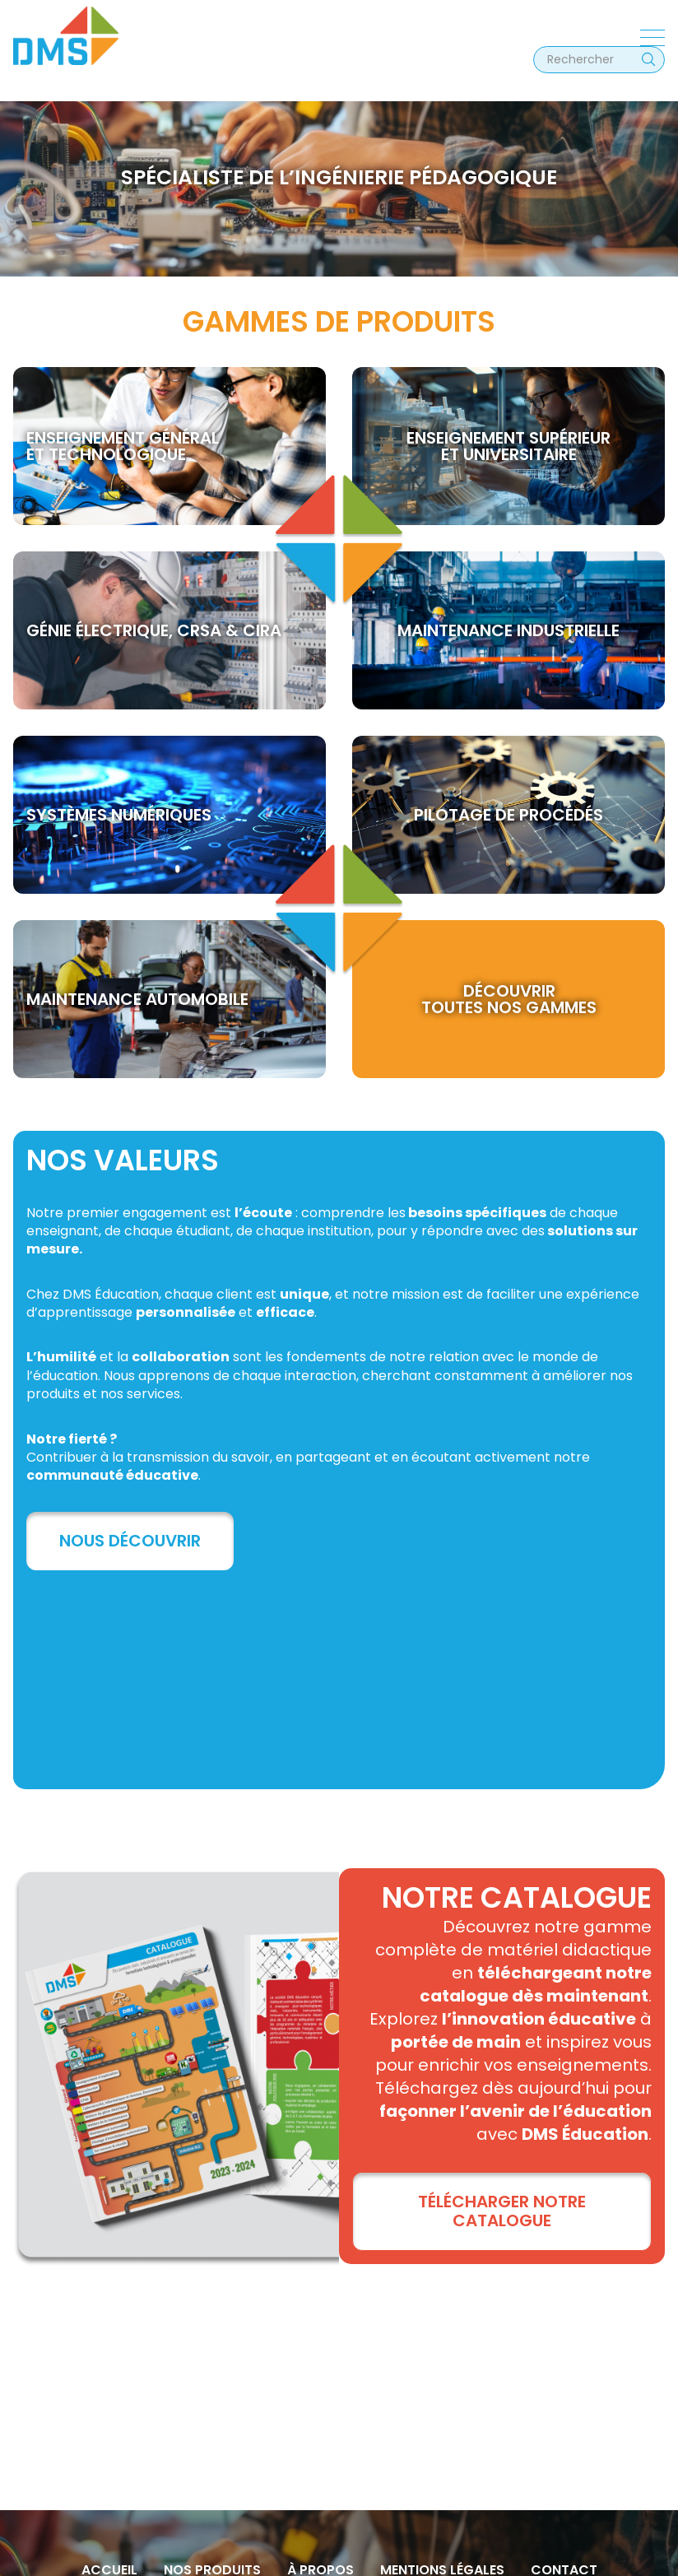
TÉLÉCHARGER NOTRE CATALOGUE (502, 2211)
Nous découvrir (130, 1540)
